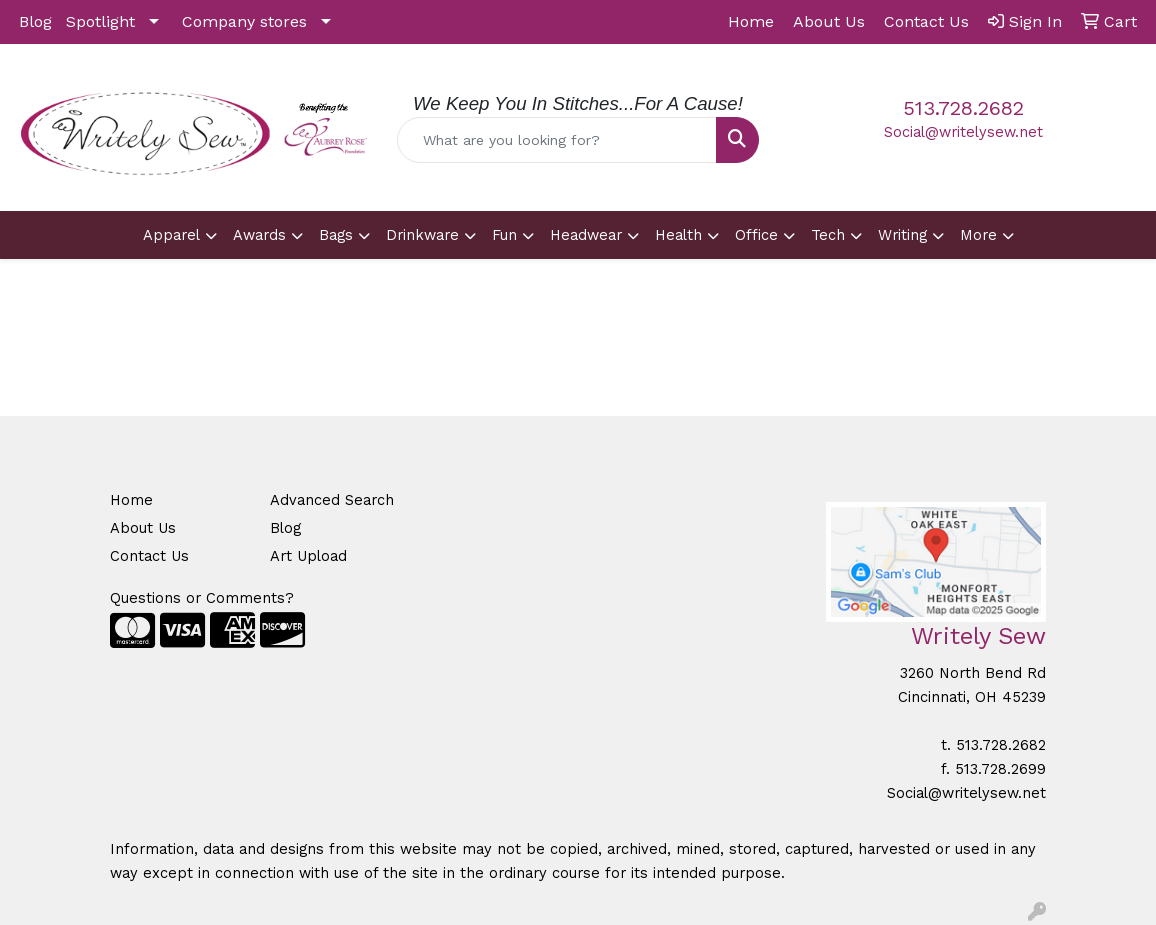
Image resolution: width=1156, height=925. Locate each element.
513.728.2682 (963, 108)
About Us (143, 528)
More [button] (978, 235)
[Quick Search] (556, 140)
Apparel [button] (171, 235)
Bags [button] (336, 235)
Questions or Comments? (202, 598)
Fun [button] (504, 235)
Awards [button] (259, 235)
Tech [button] (828, 235)
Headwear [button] (586, 235)
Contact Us (149, 556)
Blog (35, 21)
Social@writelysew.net (963, 132)
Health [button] (678, 235)
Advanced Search (332, 500)
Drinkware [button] (422, 235)
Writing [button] (902, 235)
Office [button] (756, 235)
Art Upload (308, 556)
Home (131, 500)
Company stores (244, 21)
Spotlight (100, 21)
